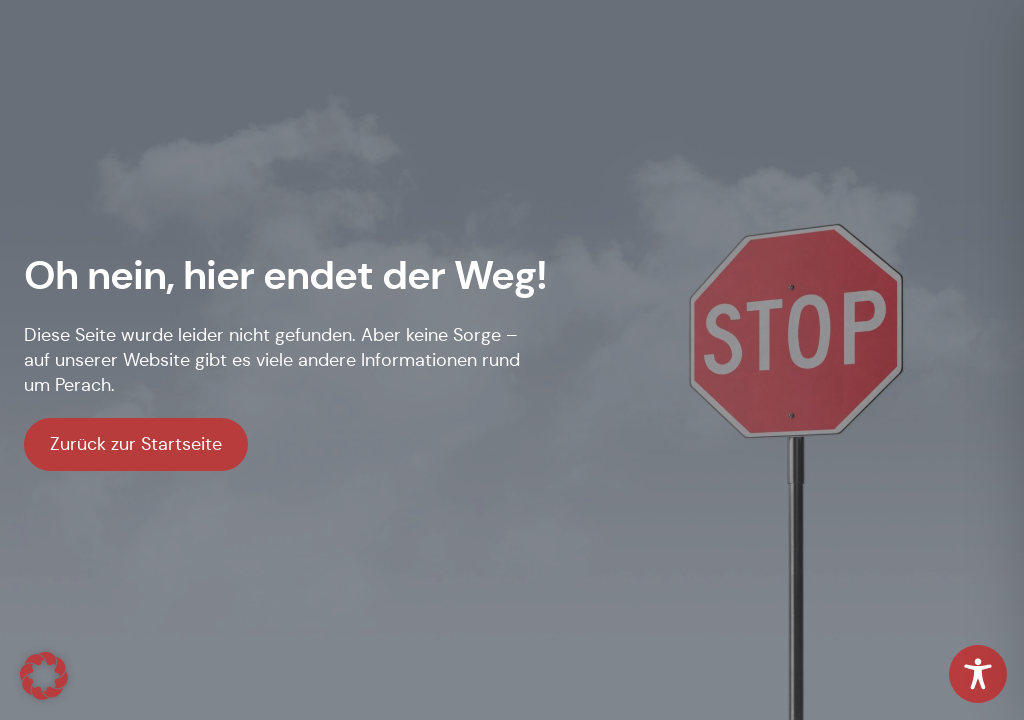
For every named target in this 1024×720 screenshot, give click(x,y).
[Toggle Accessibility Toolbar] (978, 674)
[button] (44, 676)
